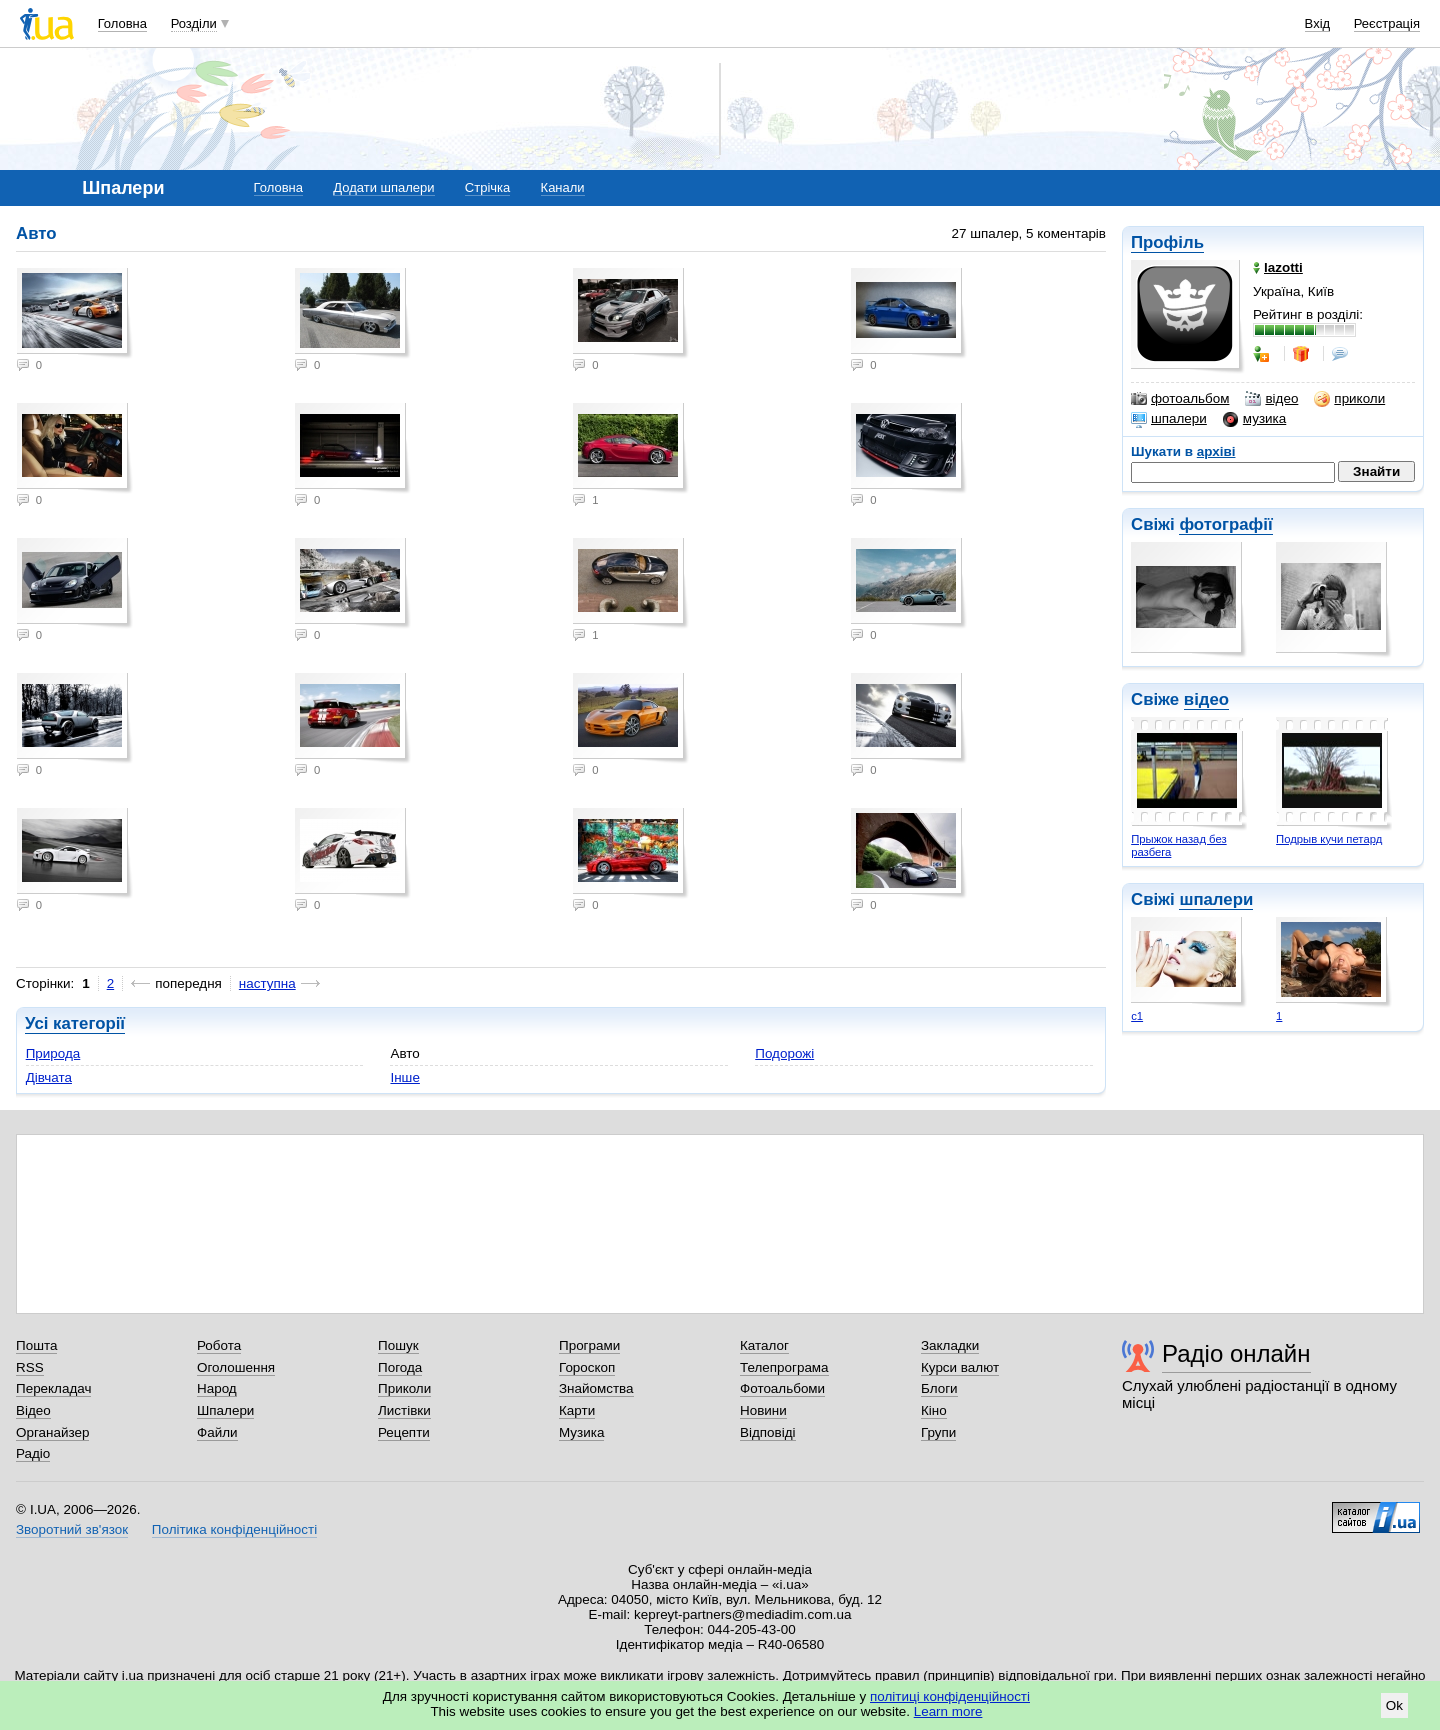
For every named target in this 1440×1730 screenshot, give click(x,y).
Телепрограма (784, 1367)
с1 (1137, 1016)
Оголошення (236, 1367)
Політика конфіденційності (234, 1529)
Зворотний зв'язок (72, 1529)
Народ (217, 1388)
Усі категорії (75, 1023)
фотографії (1225, 524)
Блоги (939, 1388)
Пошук (398, 1345)
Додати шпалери (383, 187)
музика (1254, 419)
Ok (1394, 1705)
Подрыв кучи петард (1329, 839)
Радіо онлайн (1236, 1353)
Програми (589, 1345)
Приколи (404, 1388)
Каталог (764, 1345)
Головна (122, 23)
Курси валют (960, 1367)
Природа (53, 1053)
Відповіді (768, 1432)
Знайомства (596, 1388)
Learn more (948, 1711)
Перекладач (53, 1388)
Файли (217, 1432)
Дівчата (49, 1077)
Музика (581, 1432)
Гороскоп (587, 1367)
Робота (219, 1345)
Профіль (1167, 242)
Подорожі (784, 1053)
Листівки (404, 1410)
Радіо (33, 1453)
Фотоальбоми (782, 1388)
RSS (30, 1367)
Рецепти (404, 1432)
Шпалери (225, 1410)
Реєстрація (1387, 23)
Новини (763, 1410)
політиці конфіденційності (950, 1696)
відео (1271, 399)
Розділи (194, 23)
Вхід (1318, 23)
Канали (563, 187)
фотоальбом (1180, 399)
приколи (1349, 399)
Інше (404, 1077)
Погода (400, 1367)
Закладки (950, 1345)
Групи (938, 1432)
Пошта (36, 1345)
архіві (1216, 451)
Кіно (934, 1410)
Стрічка (487, 187)
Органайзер (52, 1432)
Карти (577, 1410)
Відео (33, 1410)
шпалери (1169, 419)
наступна (267, 983)
